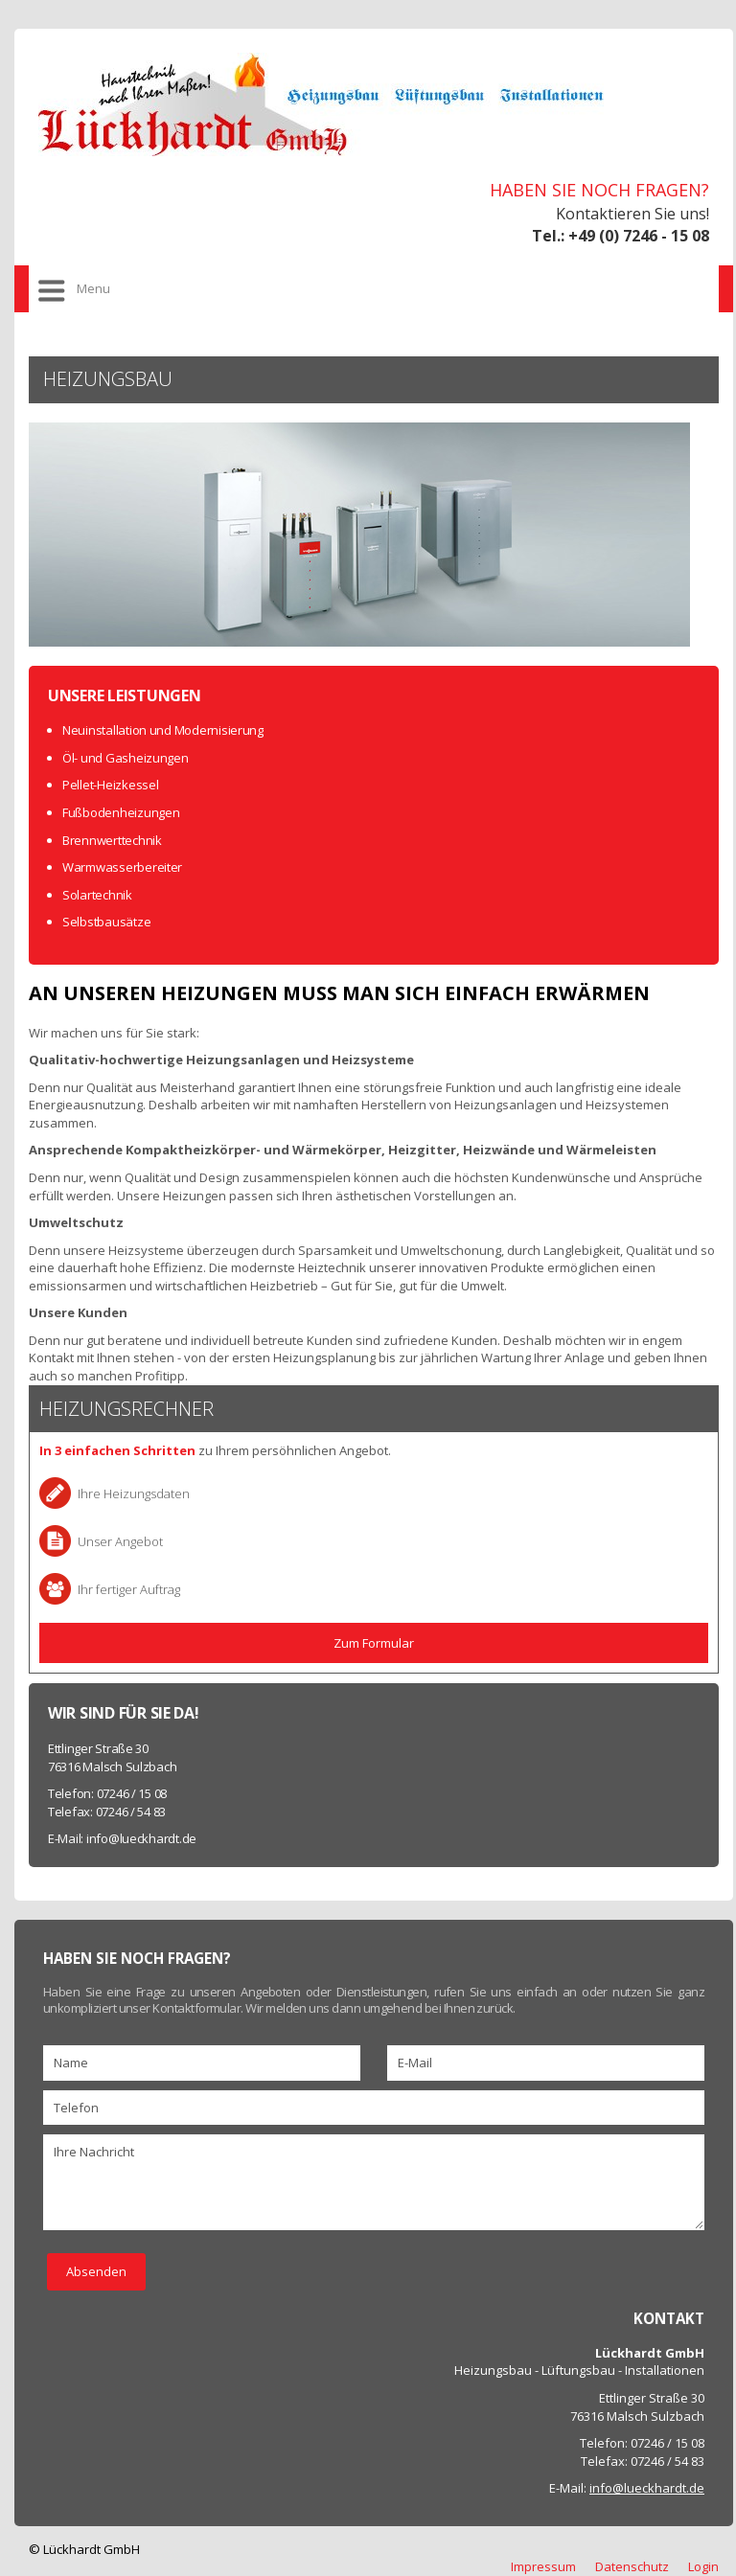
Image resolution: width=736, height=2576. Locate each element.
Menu (93, 288)
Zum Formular (374, 1643)
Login (703, 2566)
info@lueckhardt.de (141, 1838)
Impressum (543, 2566)
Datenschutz (632, 2566)
